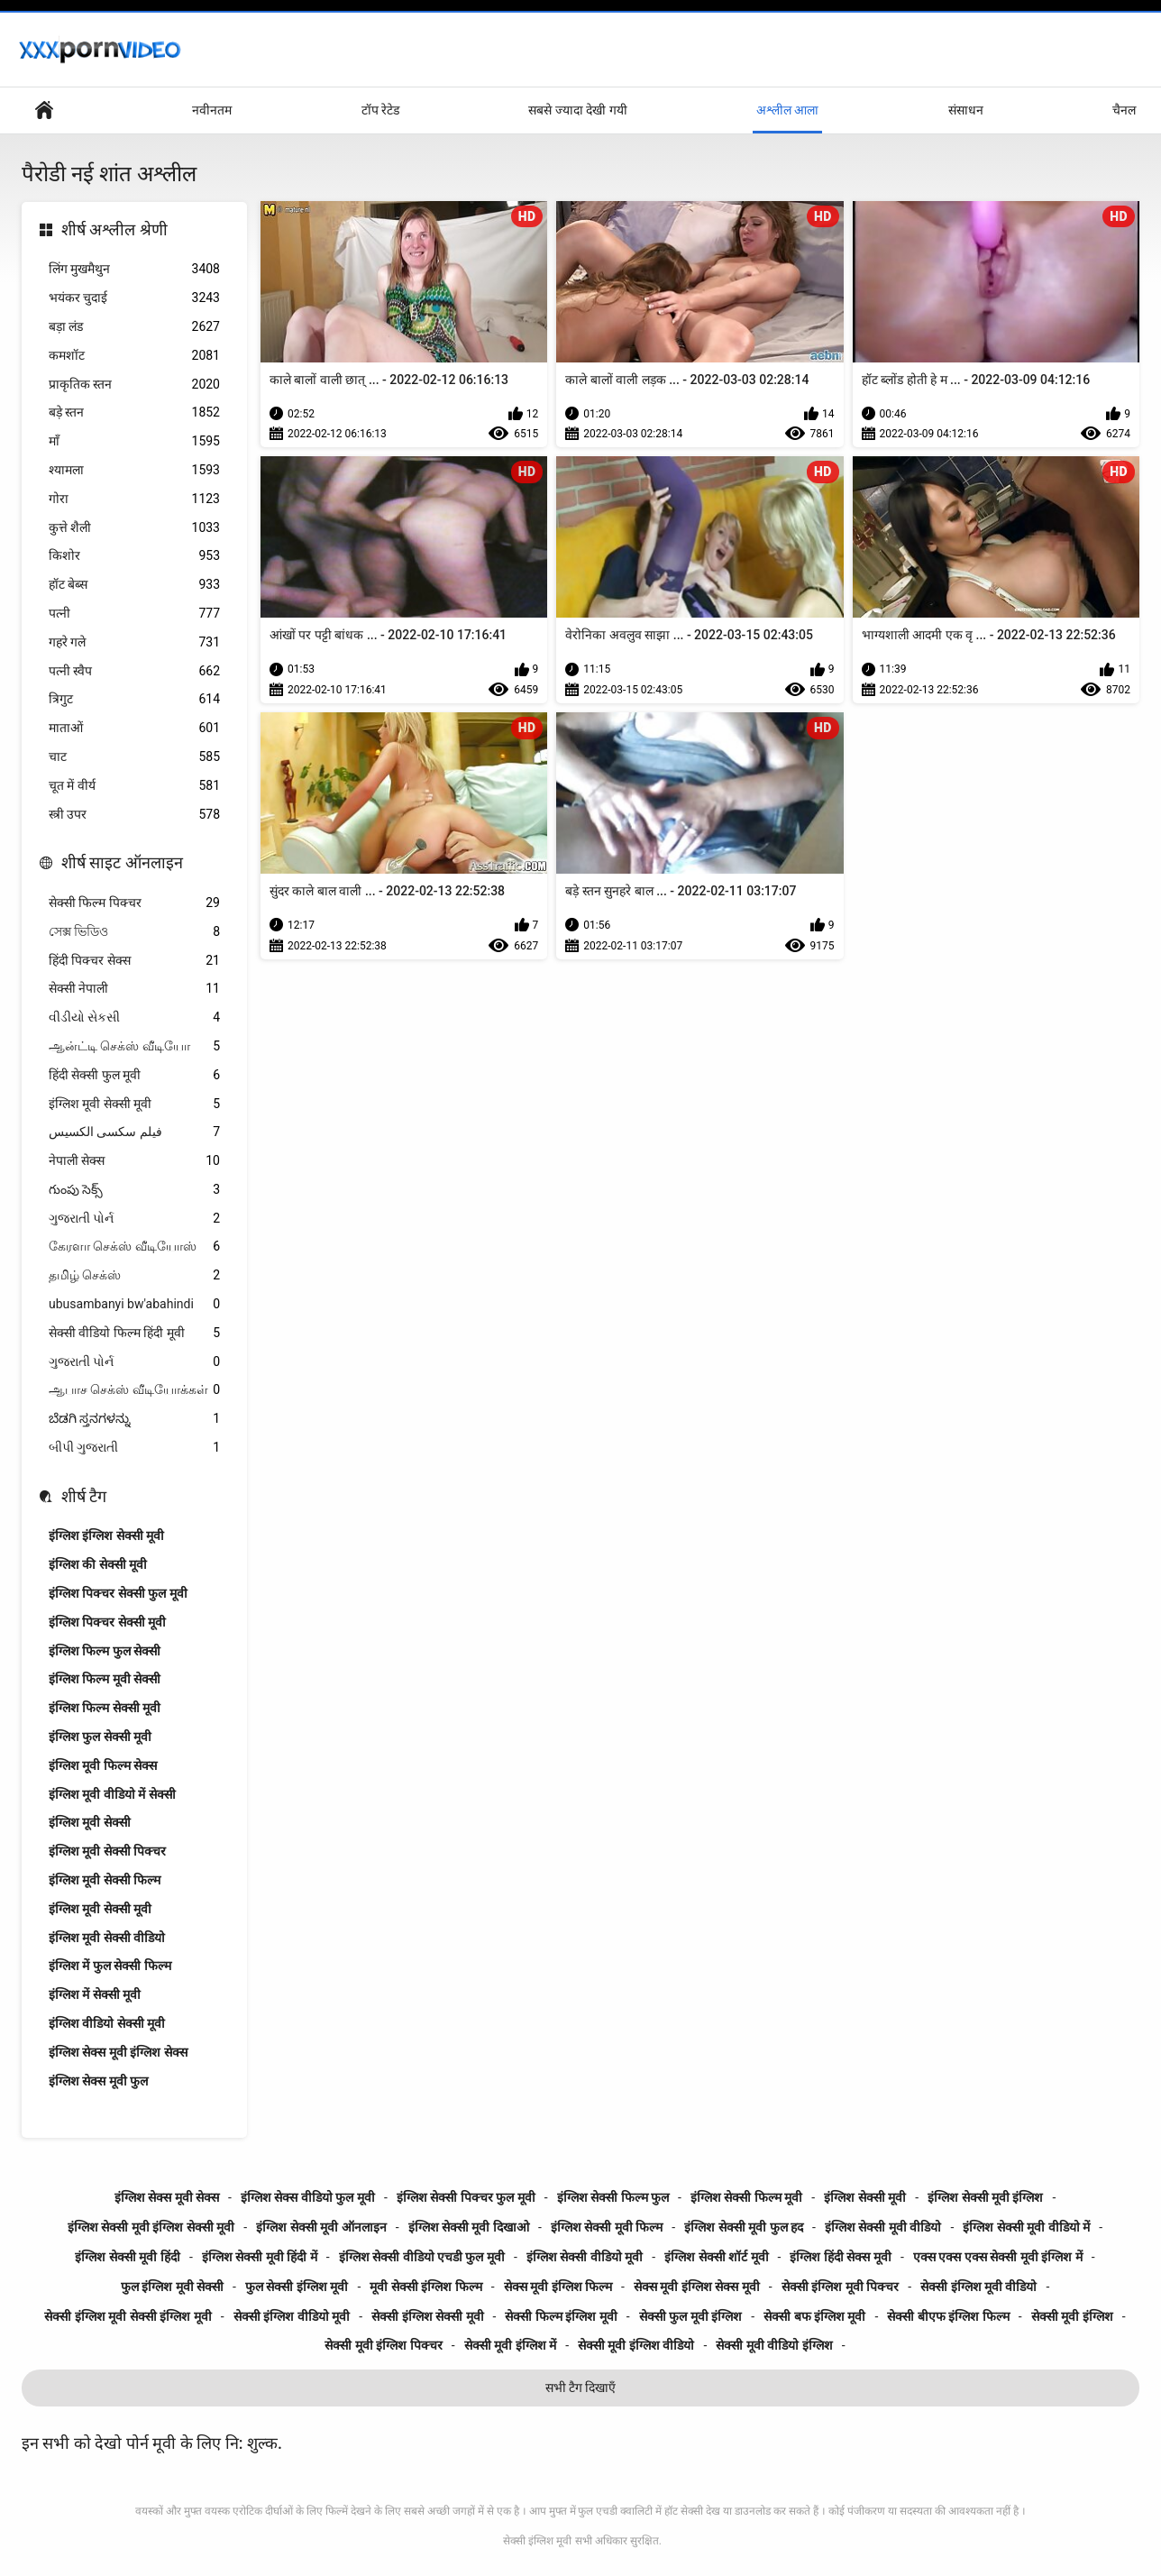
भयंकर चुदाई (134, 298)
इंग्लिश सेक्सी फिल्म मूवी (746, 2197)
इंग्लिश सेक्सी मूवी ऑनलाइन (321, 2227)
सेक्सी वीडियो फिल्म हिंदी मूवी (134, 1333)
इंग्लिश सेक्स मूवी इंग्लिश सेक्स (118, 2052)
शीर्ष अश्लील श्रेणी (114, 229)
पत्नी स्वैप (134, 671)
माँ (134, 441)
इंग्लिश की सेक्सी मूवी (98, 1564)
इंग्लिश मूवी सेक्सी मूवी (134, 1104)
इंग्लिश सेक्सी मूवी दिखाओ (468, 2227)
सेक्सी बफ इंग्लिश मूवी (814, 2316)
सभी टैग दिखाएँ (581, 2387)
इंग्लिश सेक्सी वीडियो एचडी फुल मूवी (422, 2257)
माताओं (134, 728)
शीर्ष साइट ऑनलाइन (122, 862)
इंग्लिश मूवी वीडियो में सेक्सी (112, 1794)
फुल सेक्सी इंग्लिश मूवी (296, 2286)
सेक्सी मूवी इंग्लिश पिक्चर (383, 2345)
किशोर (134, 556)
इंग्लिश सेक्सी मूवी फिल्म (607, 2227)
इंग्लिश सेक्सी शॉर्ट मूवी (716, 2257)
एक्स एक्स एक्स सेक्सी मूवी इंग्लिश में (998, 2257)
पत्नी (134, 613)
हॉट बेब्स (134, 584)
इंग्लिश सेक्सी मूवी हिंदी (127, 2257)
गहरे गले (134, 642)
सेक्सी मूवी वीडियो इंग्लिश (774, 2345)
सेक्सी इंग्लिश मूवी (537, 2541)
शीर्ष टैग (83, 1496)
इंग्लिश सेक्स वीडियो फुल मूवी (308, 2197)
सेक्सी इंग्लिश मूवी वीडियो (978, 2286)
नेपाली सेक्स (134, 1161)
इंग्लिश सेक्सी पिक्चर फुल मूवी (466, 2197)
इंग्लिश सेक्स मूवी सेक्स (166, 2197)
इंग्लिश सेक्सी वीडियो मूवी (584, 2257)
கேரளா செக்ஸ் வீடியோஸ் (134, 1246)
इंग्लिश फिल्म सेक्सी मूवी (104, 1708)
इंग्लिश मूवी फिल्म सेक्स (103, 1765)
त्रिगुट (134, 699)
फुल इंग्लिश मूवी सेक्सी (172, 2286)
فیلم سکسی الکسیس (134, 1132)
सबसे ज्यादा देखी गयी (577, 110)
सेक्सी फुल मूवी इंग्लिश (690, 2316)
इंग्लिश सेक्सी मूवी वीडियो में (1026, 2227)
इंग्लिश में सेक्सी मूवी (95, 1994)
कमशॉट (134, 355)
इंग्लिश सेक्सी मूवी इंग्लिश (985, 2197)
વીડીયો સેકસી (134, 1017)
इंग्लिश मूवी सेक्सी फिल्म (104, 1880)
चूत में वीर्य (134, 785)
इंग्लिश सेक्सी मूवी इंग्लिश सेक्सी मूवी (151, 2227)
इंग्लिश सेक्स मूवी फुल (98, 2081)
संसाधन (965, 110)
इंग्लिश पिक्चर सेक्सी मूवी (107, 1622)
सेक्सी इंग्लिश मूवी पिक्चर (840, 2286)
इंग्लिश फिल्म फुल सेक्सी (104, 1651)
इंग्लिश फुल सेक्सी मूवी (100, 1736)
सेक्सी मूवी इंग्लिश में (510, 2345)
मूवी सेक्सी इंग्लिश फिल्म (425, 2286)
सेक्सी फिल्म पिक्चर (134, 903)
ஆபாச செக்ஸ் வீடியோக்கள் (134, 1390)
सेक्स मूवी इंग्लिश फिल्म (558, 2286)
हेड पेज (44, 110)
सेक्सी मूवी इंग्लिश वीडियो (636, 2345)
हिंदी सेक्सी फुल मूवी (134, 1075)
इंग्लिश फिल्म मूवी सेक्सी (104, 1679)
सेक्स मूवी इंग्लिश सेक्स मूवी (697, 2286)
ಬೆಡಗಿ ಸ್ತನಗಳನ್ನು (134, 1418)
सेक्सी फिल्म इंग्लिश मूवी (561, 2316)
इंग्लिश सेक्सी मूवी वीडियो (883, 2227)
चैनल (1124, 110)
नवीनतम (212, 110)
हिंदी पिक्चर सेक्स (134, 960)
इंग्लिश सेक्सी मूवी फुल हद (743, 2227)
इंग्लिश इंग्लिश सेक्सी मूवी (106, 1535)
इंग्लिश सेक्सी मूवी (865, 2197)
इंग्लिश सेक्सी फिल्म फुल (613, 2197)
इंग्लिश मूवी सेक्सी (90, 1822)
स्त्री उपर (134, 814)
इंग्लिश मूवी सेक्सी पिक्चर (107, 1851)
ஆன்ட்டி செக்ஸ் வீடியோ (134, 1046)
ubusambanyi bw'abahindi (134, 1304)
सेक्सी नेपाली (134, 988)
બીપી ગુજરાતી (134, 1447)
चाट (134, 757)
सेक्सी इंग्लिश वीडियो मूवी (291, 2316)
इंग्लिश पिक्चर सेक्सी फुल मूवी (118, 1593)
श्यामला (134, 470)
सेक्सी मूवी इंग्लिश (1072, 2316)
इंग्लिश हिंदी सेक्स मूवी (840, 2257)
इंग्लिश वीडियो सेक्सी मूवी (107, 2023)
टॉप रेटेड (380, 110)
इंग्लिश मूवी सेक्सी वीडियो (107, 1937)
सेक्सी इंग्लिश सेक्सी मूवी (427, 2316)
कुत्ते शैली (134, 528)
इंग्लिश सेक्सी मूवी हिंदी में (259, 2257)
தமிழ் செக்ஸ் (134, 1275)
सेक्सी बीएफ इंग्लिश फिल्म (948, 2316)
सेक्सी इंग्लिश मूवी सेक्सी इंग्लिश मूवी (127, 2316)
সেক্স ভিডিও (134, 932)
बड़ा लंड (134, 327)
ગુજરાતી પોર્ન (134, 1218)
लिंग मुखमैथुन (134, 269)
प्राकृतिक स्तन (134, 384)
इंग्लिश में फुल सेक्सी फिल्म (110, 1965)
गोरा (134, 499)
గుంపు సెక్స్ (134, 1189)
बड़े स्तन (134, 412)
